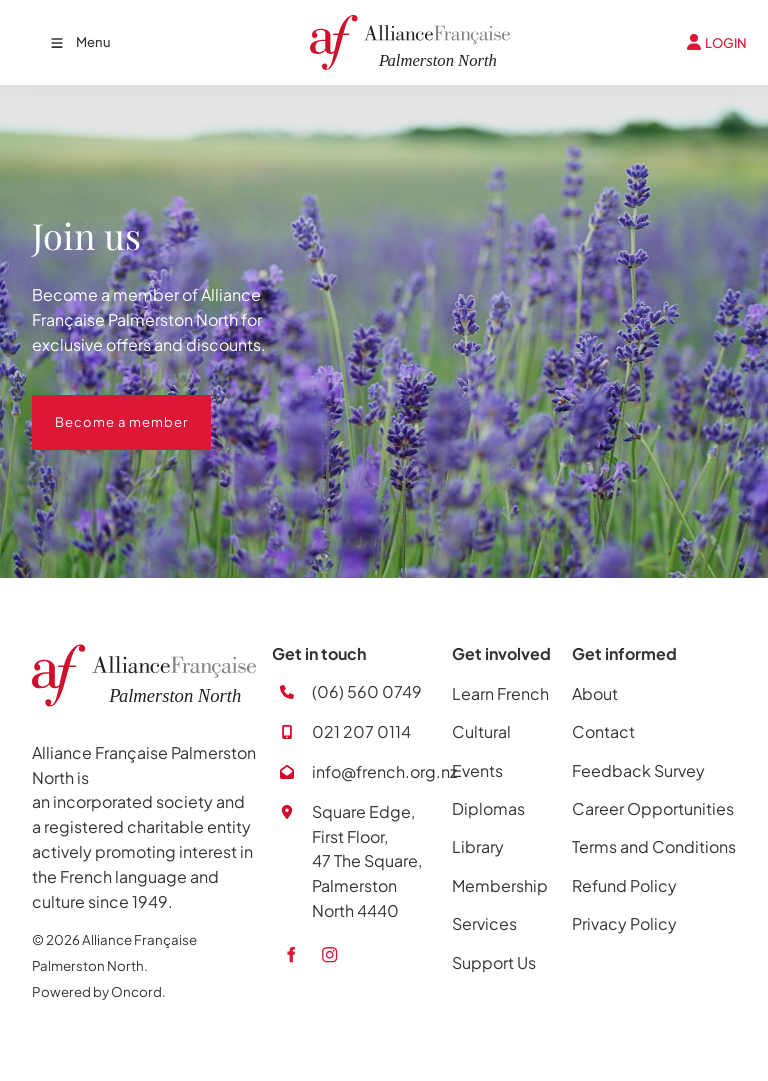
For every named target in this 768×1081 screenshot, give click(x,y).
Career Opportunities (653, 808)
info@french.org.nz (384, 771)
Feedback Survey (638, 770)
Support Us (494, 962)
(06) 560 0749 (367, 691)
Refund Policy (624, 885)
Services (484, 923)
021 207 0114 (361, 731)
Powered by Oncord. (99, 991)
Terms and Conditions (654, 846)
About (595, 693)
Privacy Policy (624, 923)
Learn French (500, 693)
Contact (603, 731)
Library (478, 846)
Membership (500, 885)
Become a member (98, 407)
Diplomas (488, 808)
